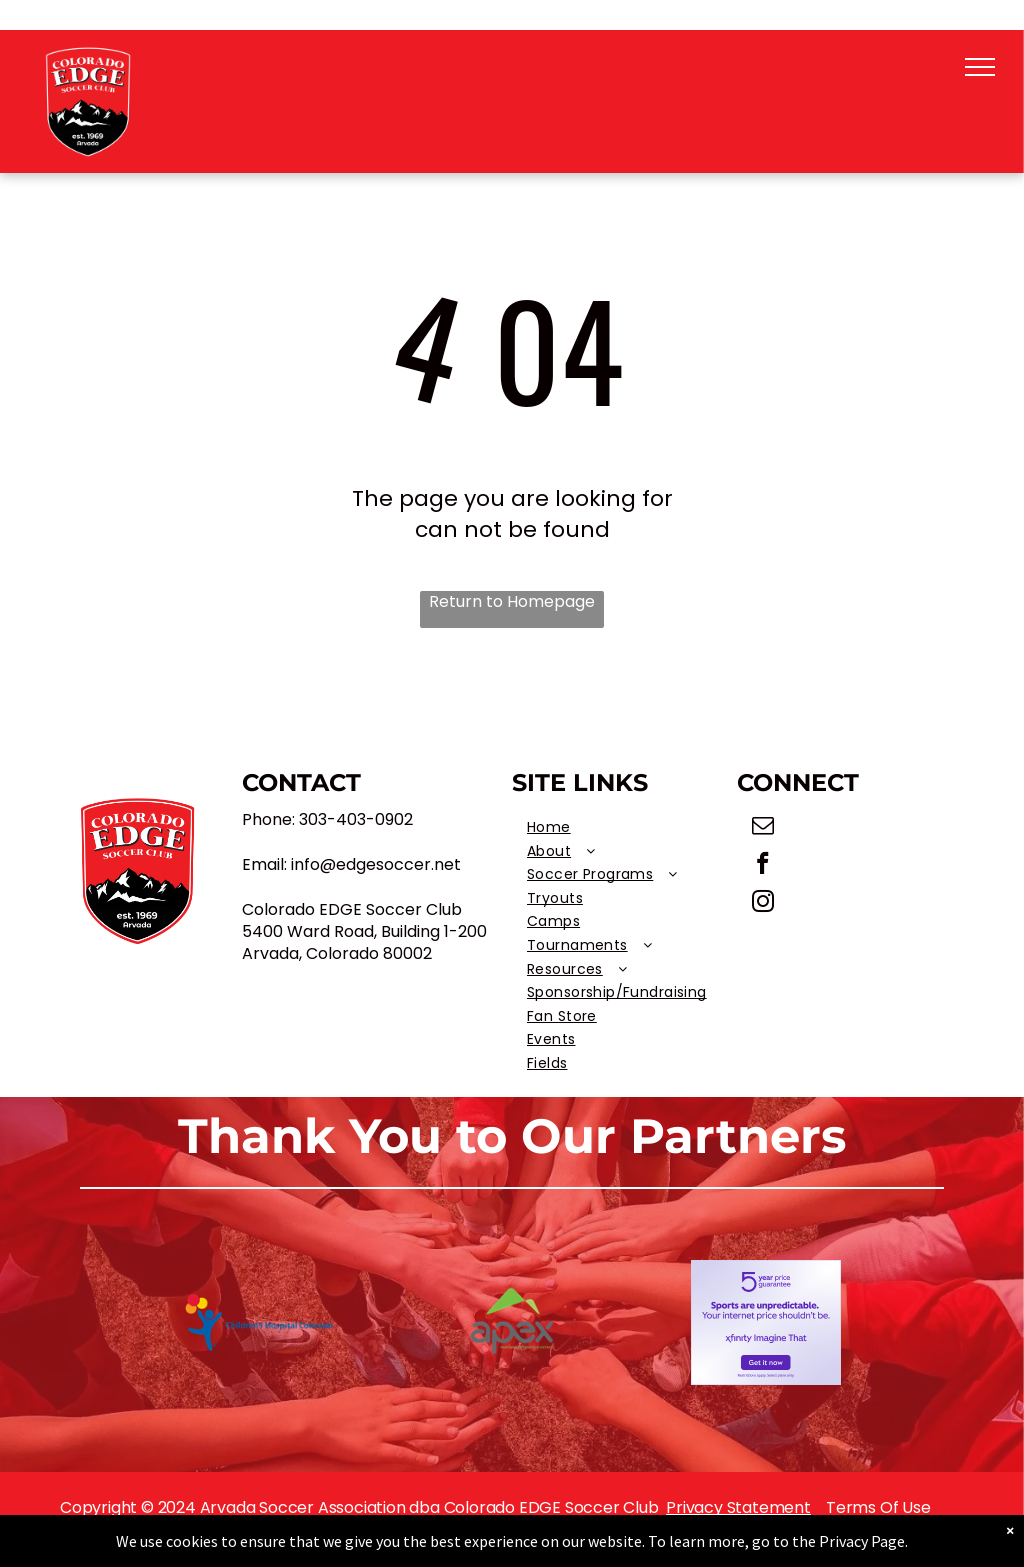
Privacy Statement (738, 1507)
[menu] (980, 67)
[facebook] (763, 866)
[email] (763, 828)
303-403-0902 (356, 819)
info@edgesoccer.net (376, 864)
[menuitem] (624, 828)
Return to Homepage (512, 602)
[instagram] (763, 904)
